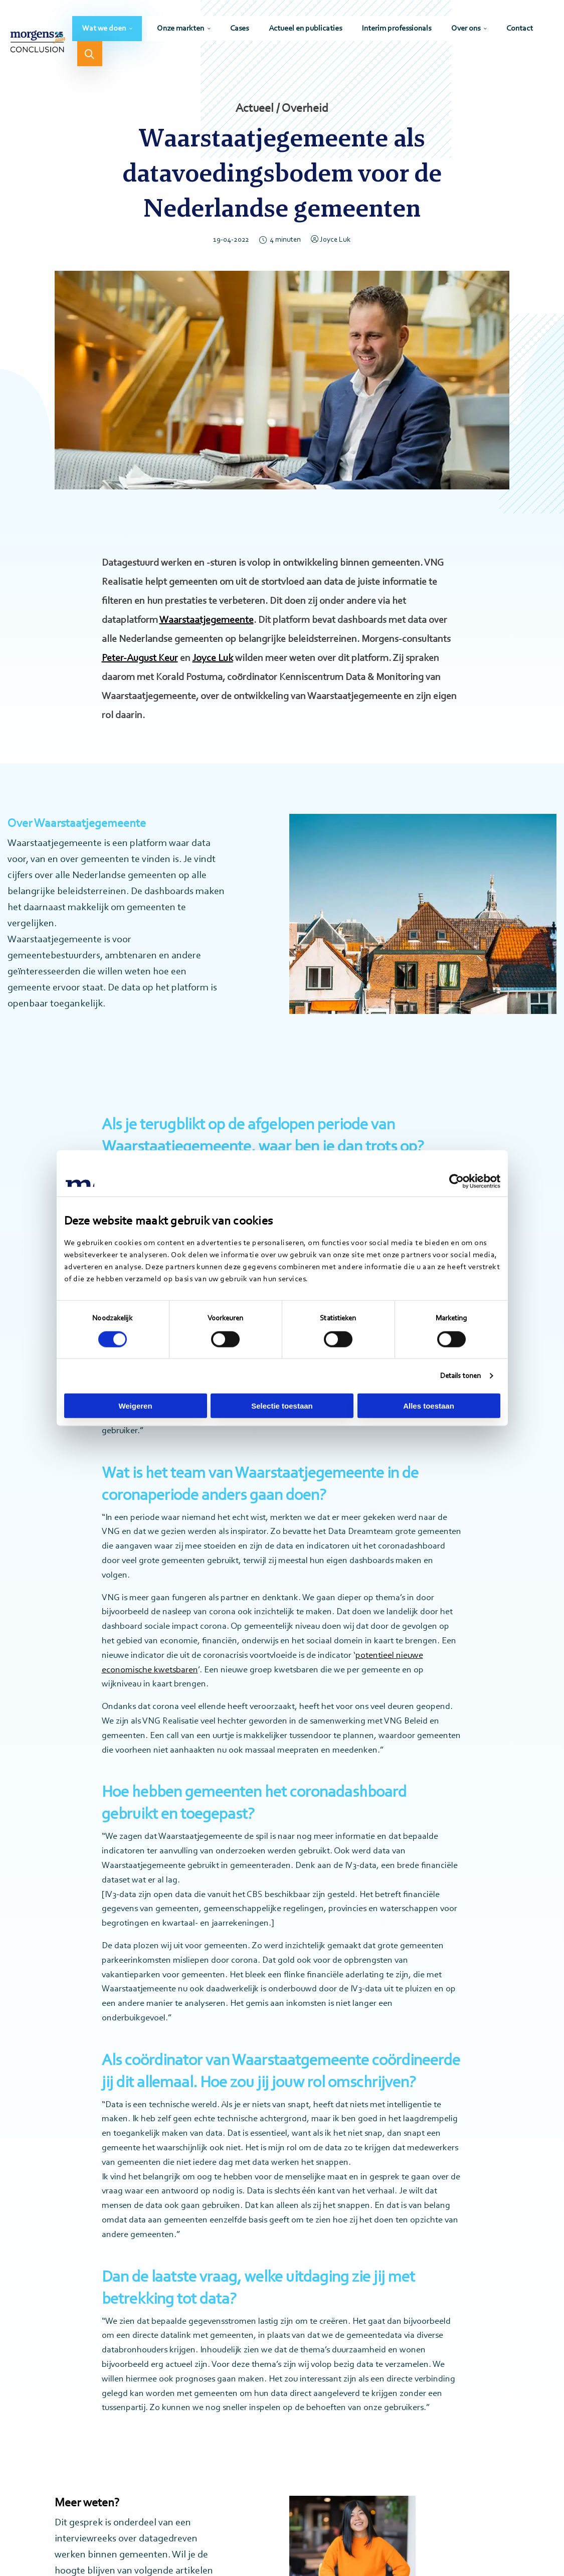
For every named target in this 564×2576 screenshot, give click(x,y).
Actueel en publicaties (305, 29)
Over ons (465, 29)
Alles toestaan (428, 1406)
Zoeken (89, 53)
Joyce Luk (330, 240)
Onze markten (180, 29)
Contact (519, 29)
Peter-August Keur (140, 658)
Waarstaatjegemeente (206, 620)
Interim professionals (396, 29)
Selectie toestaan (282, 1406)
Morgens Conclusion (38, 41)
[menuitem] (107, 28)
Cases (239, 29)
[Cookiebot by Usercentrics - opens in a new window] (456, 1180)
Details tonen (460, 1376)
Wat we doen (104, 29)
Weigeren (135, 1406)
